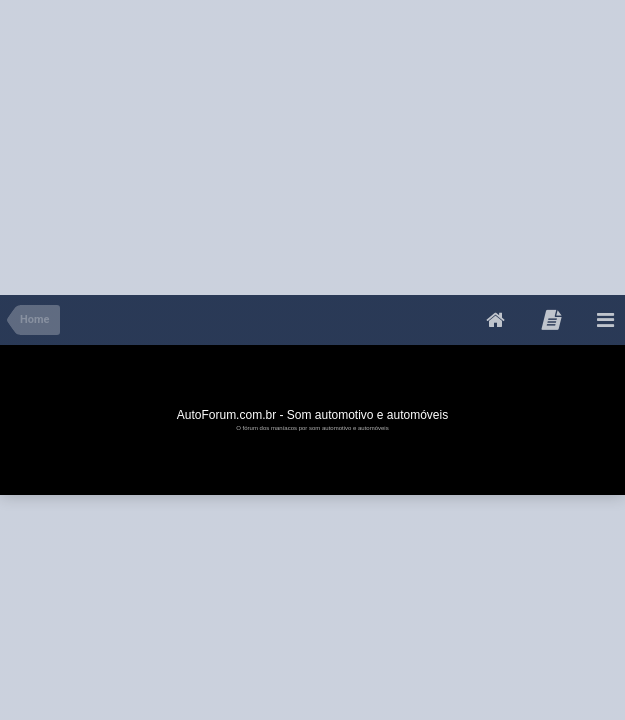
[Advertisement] (234, 140)
